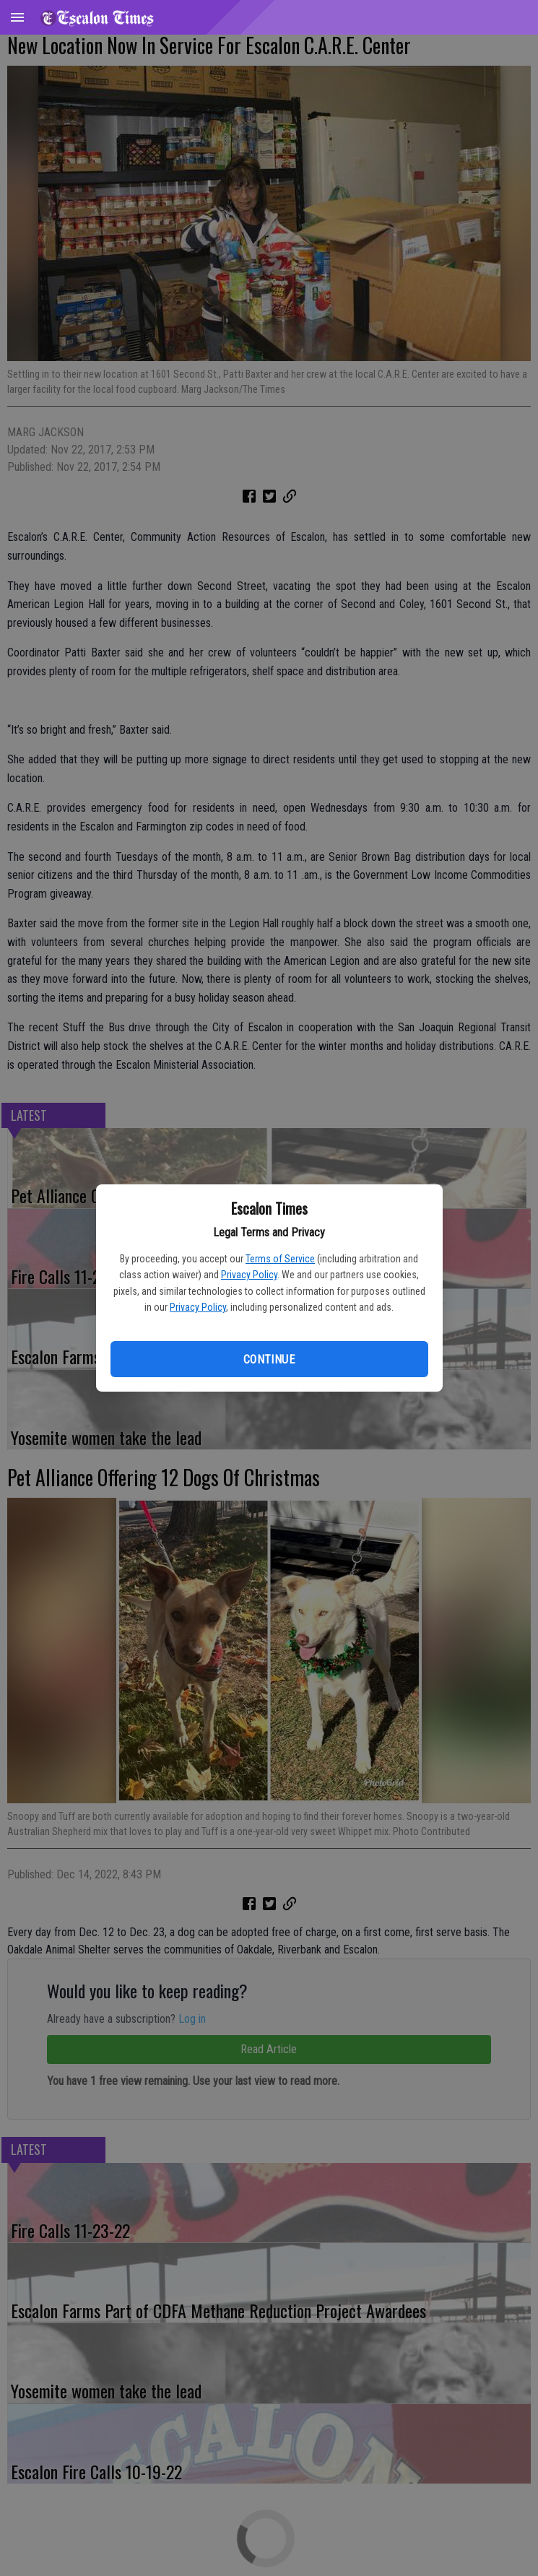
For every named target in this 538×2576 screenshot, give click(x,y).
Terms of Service (280, 1259)
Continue (269, 1359)
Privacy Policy (249, 1274)
